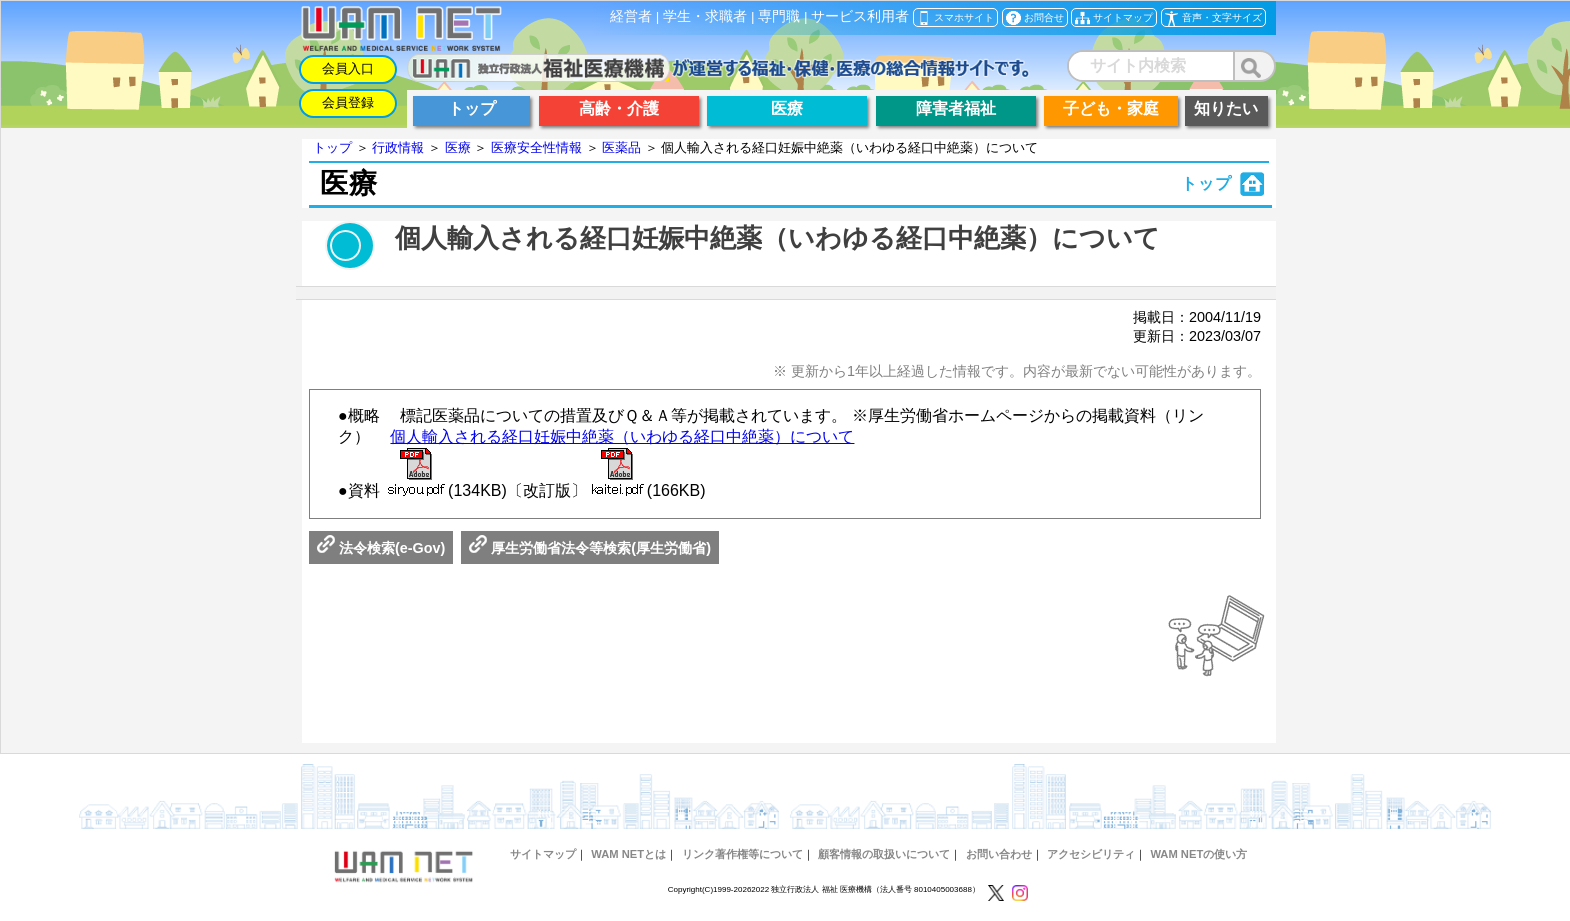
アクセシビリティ (1091, 854)
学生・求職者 (705, 16)
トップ (332, 147)
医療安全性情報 (536, 147)
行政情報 (398, 147)
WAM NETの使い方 (1198, 854)
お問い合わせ (999, 854)
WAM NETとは (628, 854)
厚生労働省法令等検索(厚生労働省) (590, 548)
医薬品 (621, 147)
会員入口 (348, 68)
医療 (458, 147)
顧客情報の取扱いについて (884, 854)
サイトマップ (543, 854)
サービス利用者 (860, 16)
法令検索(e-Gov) (381, 548)
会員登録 (348, 102)
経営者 (631, 16)
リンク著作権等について (742, 854)
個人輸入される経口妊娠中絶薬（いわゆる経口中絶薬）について (622, 436)
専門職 (779, 16)
